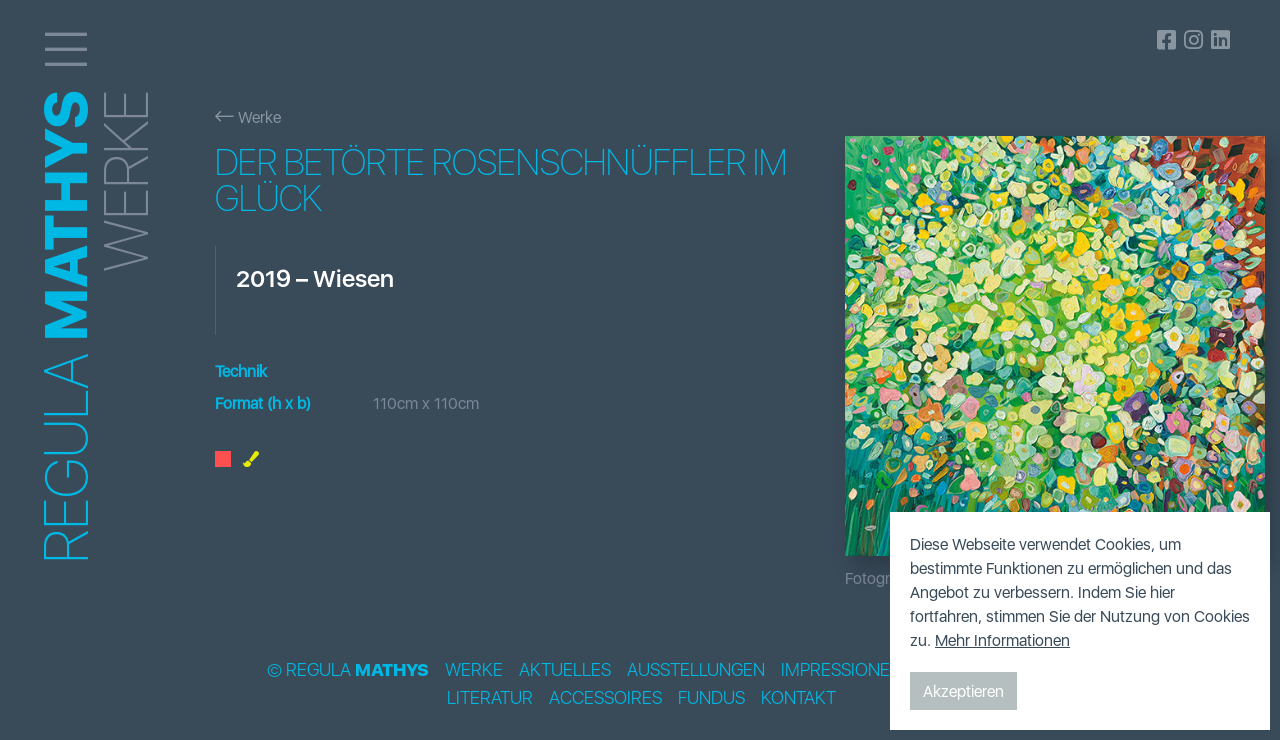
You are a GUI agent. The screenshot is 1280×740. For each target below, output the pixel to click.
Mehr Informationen (1002, 640)
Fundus (711, 698)
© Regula (348, 670)
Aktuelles (565, 670)
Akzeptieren (963, 691)
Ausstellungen (696, 670)
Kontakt (798, 698)
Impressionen (841, 670)
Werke (248, 117)
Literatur (490, 698)
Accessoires (605, 698)
